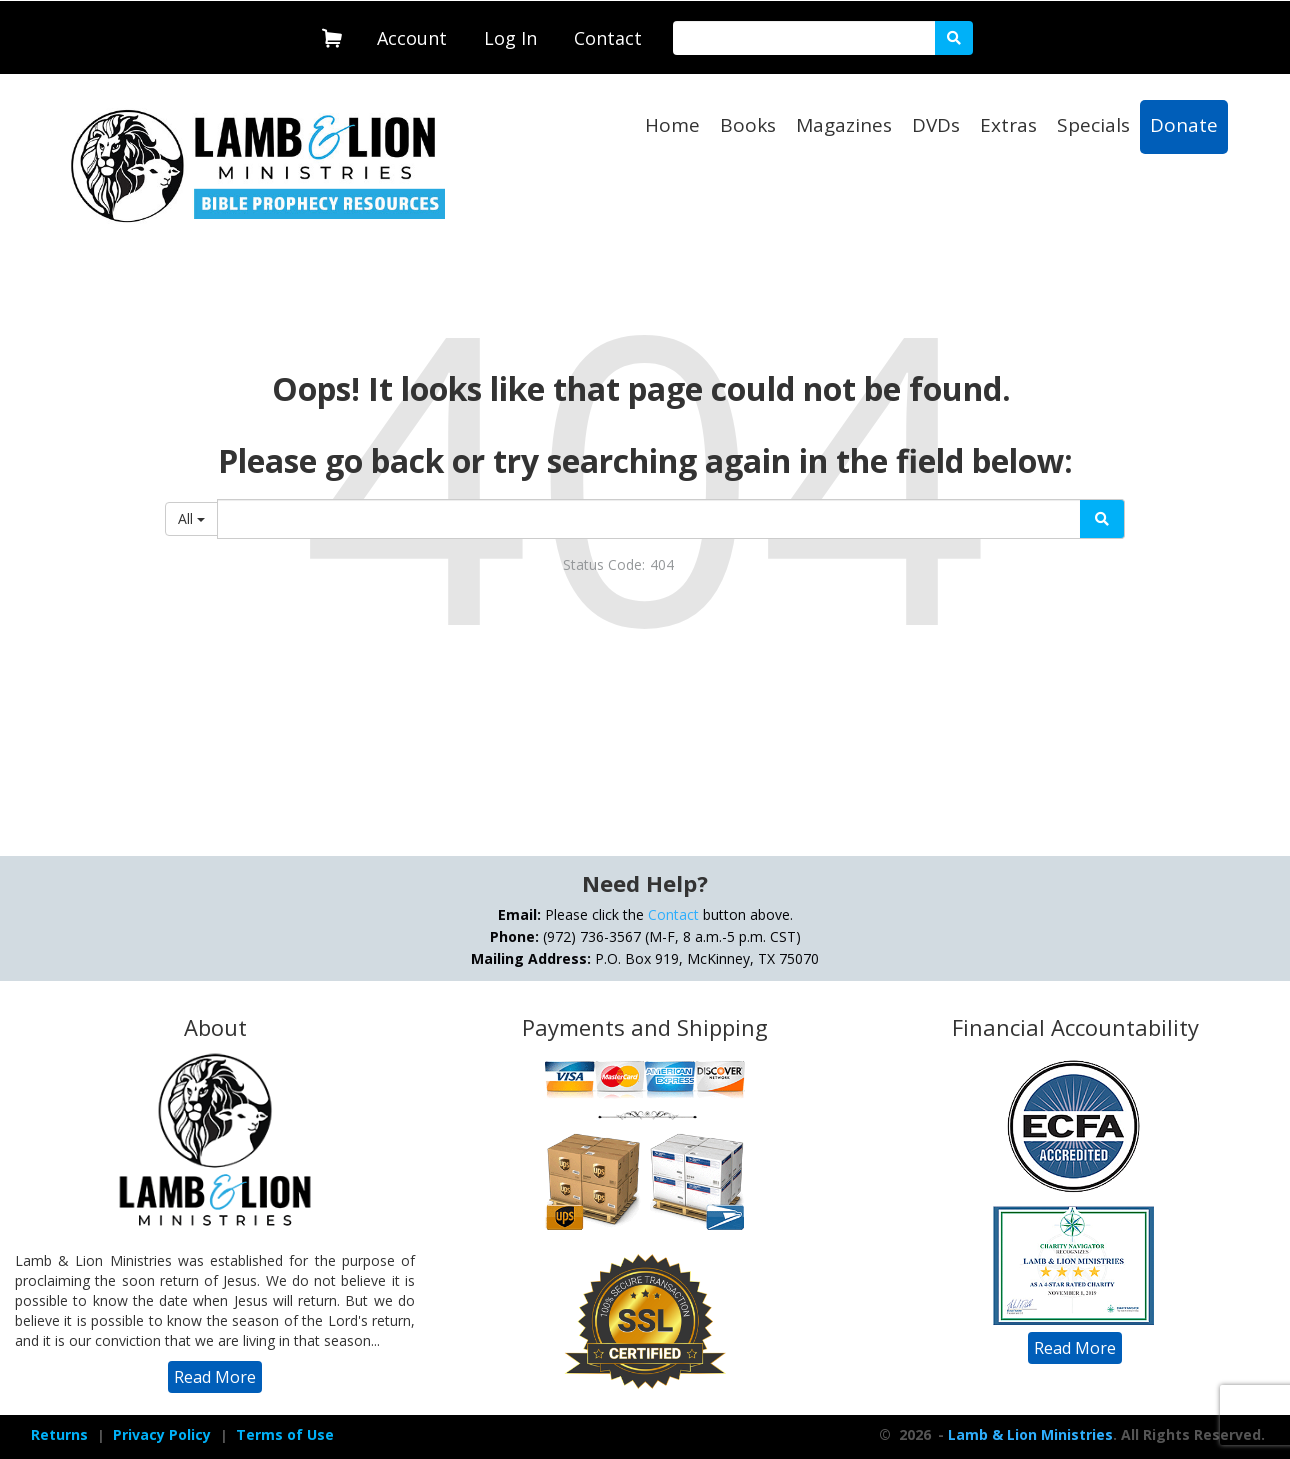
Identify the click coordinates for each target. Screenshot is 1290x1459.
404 (662, 564)
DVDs (936, 125)
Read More (215, 1377)
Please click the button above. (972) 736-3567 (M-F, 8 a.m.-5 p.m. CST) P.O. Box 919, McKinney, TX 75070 (645, 936)
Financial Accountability (1075, 1027)
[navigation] (412, 34)
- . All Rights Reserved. (1099, 1434)
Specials (1093, 125)
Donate (1184, 125)
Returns (59, 1434)
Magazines (844, 125)
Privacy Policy (162, 1434)
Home (672, 125)
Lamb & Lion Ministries (1030, 1434)
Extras (1008, 125)
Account (412, 38)
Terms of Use (285, 1434)
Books (748, 125)
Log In (510, 38)
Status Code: (604, 564)
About (215, 1027)
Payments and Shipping (645, 1027)
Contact (608, 38)
